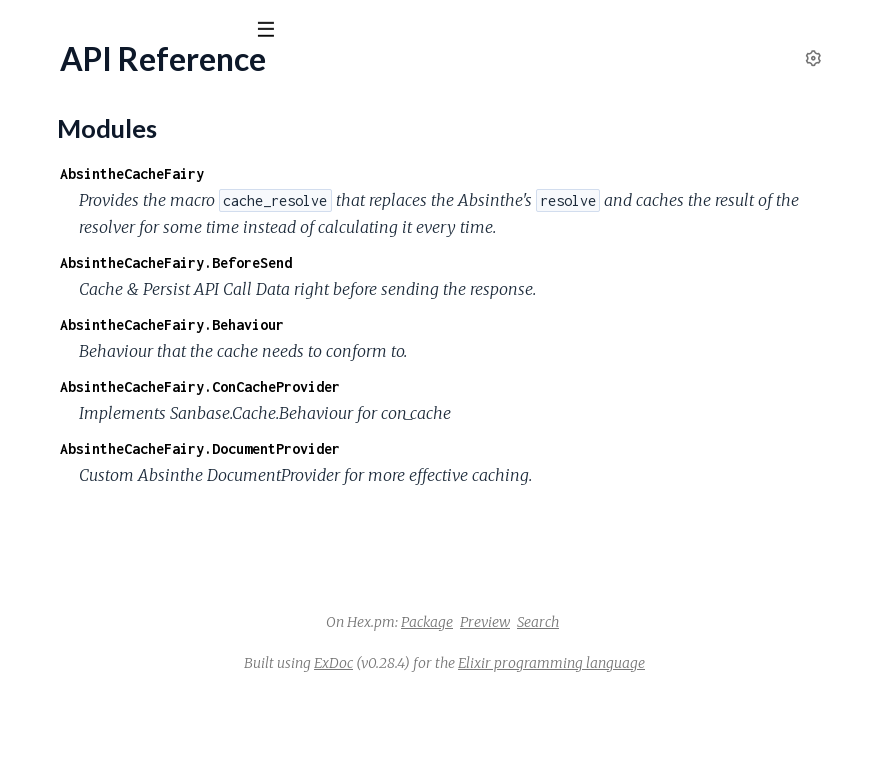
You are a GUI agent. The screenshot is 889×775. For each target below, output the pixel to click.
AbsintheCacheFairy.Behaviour (472, 378)
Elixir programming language (701, 744)
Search (688, 703)
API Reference (65, 201)
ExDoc (483, 744)
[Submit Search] (29, 30)
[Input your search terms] (150, 29)
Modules (120, 139)
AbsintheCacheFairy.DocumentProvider (500, 502)
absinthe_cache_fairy (117, 79)
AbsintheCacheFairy (432, 173)
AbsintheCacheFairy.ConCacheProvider (500, 440)
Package (577, 703)
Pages (43, 139)
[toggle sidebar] (271, 32)
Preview (635, 703)
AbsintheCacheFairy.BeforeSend (476, 289)
